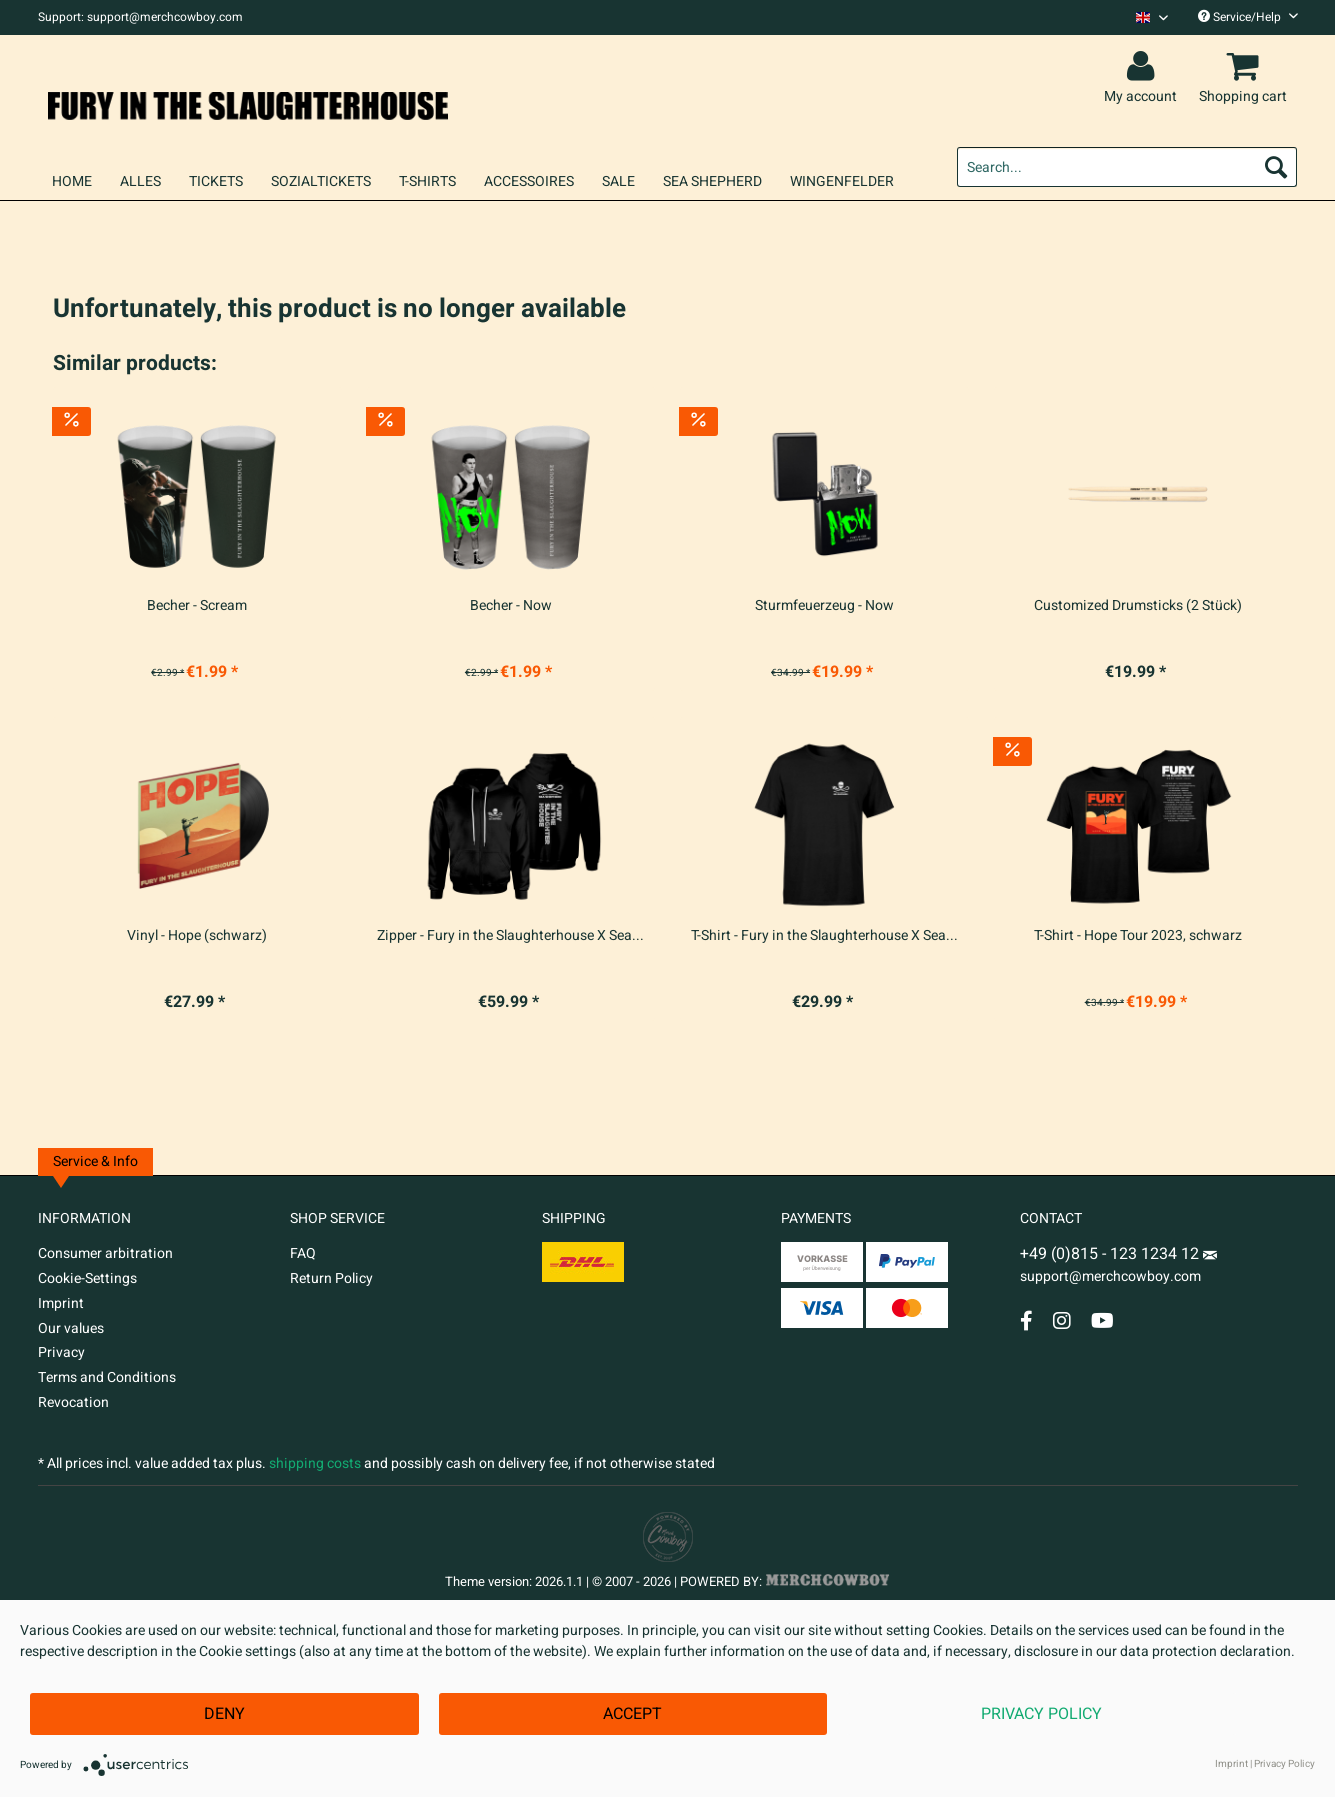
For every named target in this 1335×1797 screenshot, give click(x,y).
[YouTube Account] (1102, 1320)
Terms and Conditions (107, 1377)
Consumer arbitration (105, 1253)
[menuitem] (1144, 17)
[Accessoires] (529, 181)
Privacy (61, 1352)
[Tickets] (216, 181)
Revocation (73, 1402)
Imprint (61, 1303)
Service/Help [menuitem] (1248, 17)
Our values (71, 1328)
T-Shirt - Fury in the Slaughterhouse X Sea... (824, 936)
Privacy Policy (1041, 1714)
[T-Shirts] (427, 181)
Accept (632, 1714)
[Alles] (140, 181)
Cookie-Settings (87, 1278)
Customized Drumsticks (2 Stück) (1138, 606)
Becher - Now (511, 606)
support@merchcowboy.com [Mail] (1118, 1269)
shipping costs (315, 1463)
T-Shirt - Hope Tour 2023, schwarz (1138, 936)
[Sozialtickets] (321, 181)
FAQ (303, 1253)
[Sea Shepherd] (712, 181)
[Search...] (1127, 167)
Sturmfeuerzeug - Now (824, 606)
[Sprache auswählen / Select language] (1152, 17)
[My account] (1143, 67)
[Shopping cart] (1246, 67)
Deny (224, 1714)
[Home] (72, 181)
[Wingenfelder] (842, 181)
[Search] (1276, 167)
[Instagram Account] (1062, 1320)
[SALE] (618, 181)
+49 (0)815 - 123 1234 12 (1111, 1254)
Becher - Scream (197, 606)
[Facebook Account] (1026, 1320)
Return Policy (331, 1278)
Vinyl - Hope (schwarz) (197, 936)
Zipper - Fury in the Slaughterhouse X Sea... (510, 936)
